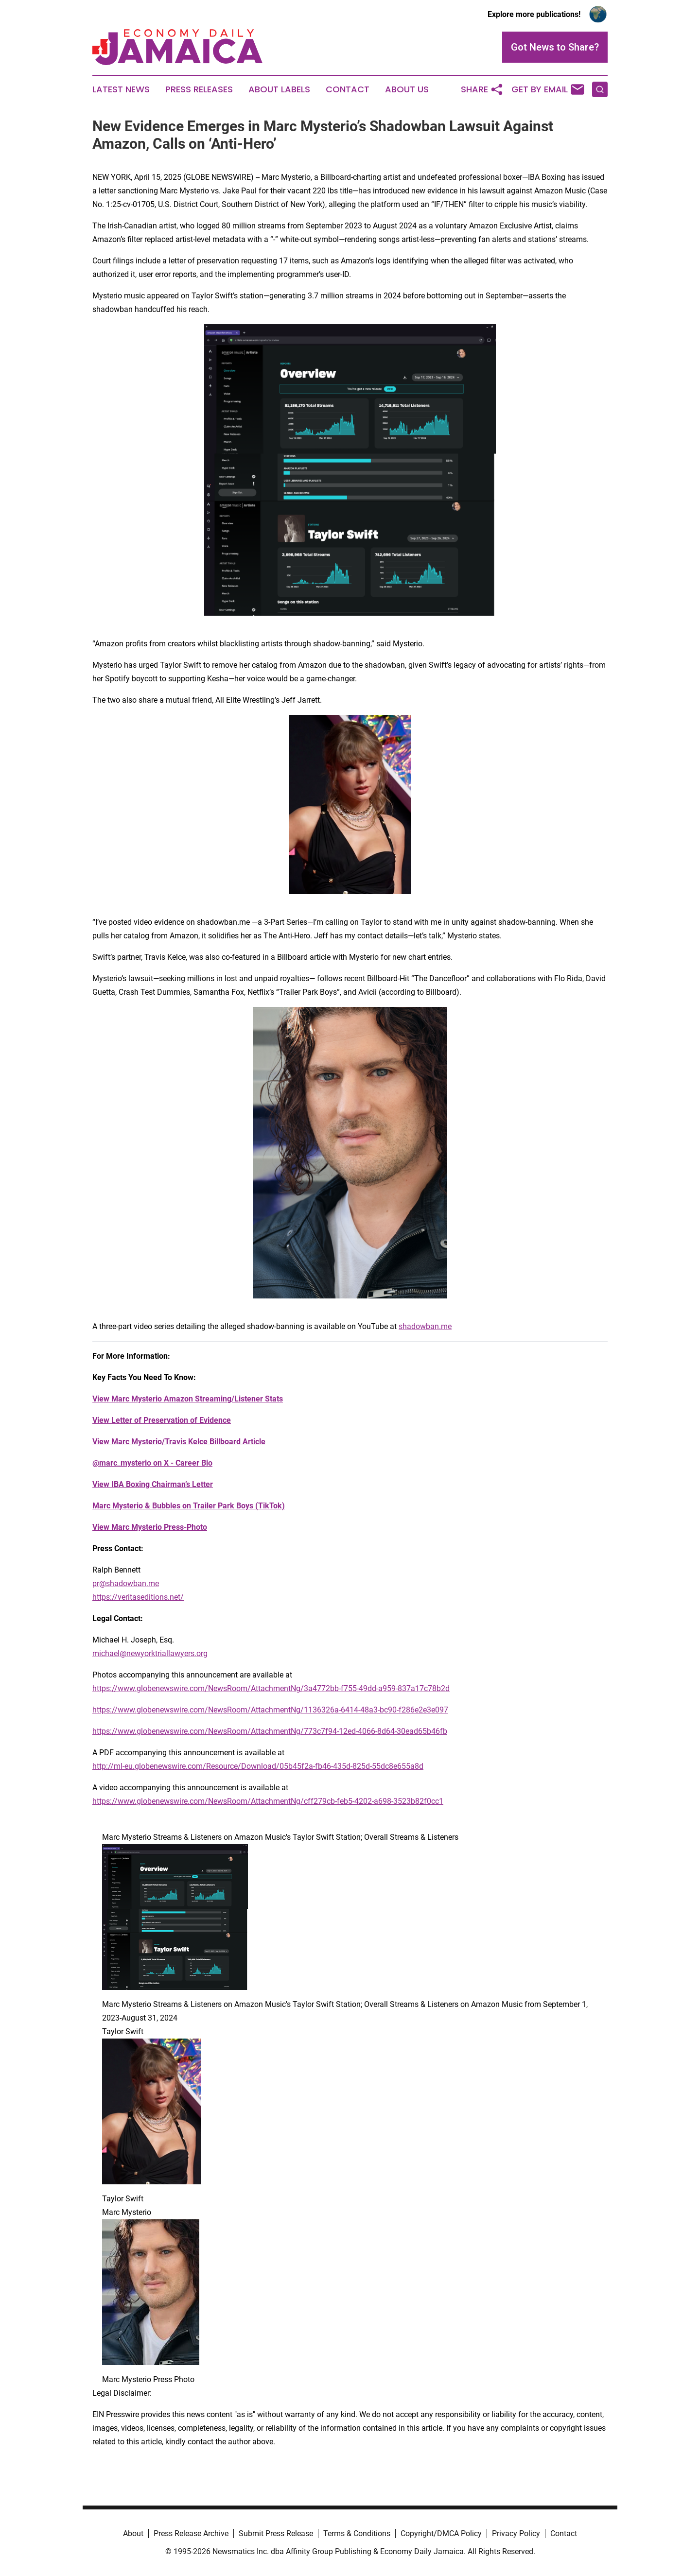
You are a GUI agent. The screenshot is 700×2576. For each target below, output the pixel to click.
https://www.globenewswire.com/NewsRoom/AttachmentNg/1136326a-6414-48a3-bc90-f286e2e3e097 (270, 1709)
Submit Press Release (276, 2533)
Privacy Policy (516, 2533)
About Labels (279, 89)
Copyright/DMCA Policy (441, 2533)
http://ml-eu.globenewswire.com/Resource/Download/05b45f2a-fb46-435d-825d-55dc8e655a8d (257, 1766)
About (133, 2533)
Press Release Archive (191, 2533)
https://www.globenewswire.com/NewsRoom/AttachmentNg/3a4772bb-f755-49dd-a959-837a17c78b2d (271, 1688)
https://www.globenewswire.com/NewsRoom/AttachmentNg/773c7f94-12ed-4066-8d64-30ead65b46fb (269, 1731)
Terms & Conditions (356, 2533)
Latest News (121, 89)
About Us (407, 89)
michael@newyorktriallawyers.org (150, 1653)
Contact (347, 89)
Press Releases (199, 89)
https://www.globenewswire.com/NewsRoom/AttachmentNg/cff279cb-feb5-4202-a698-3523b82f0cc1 (267, 1801)
